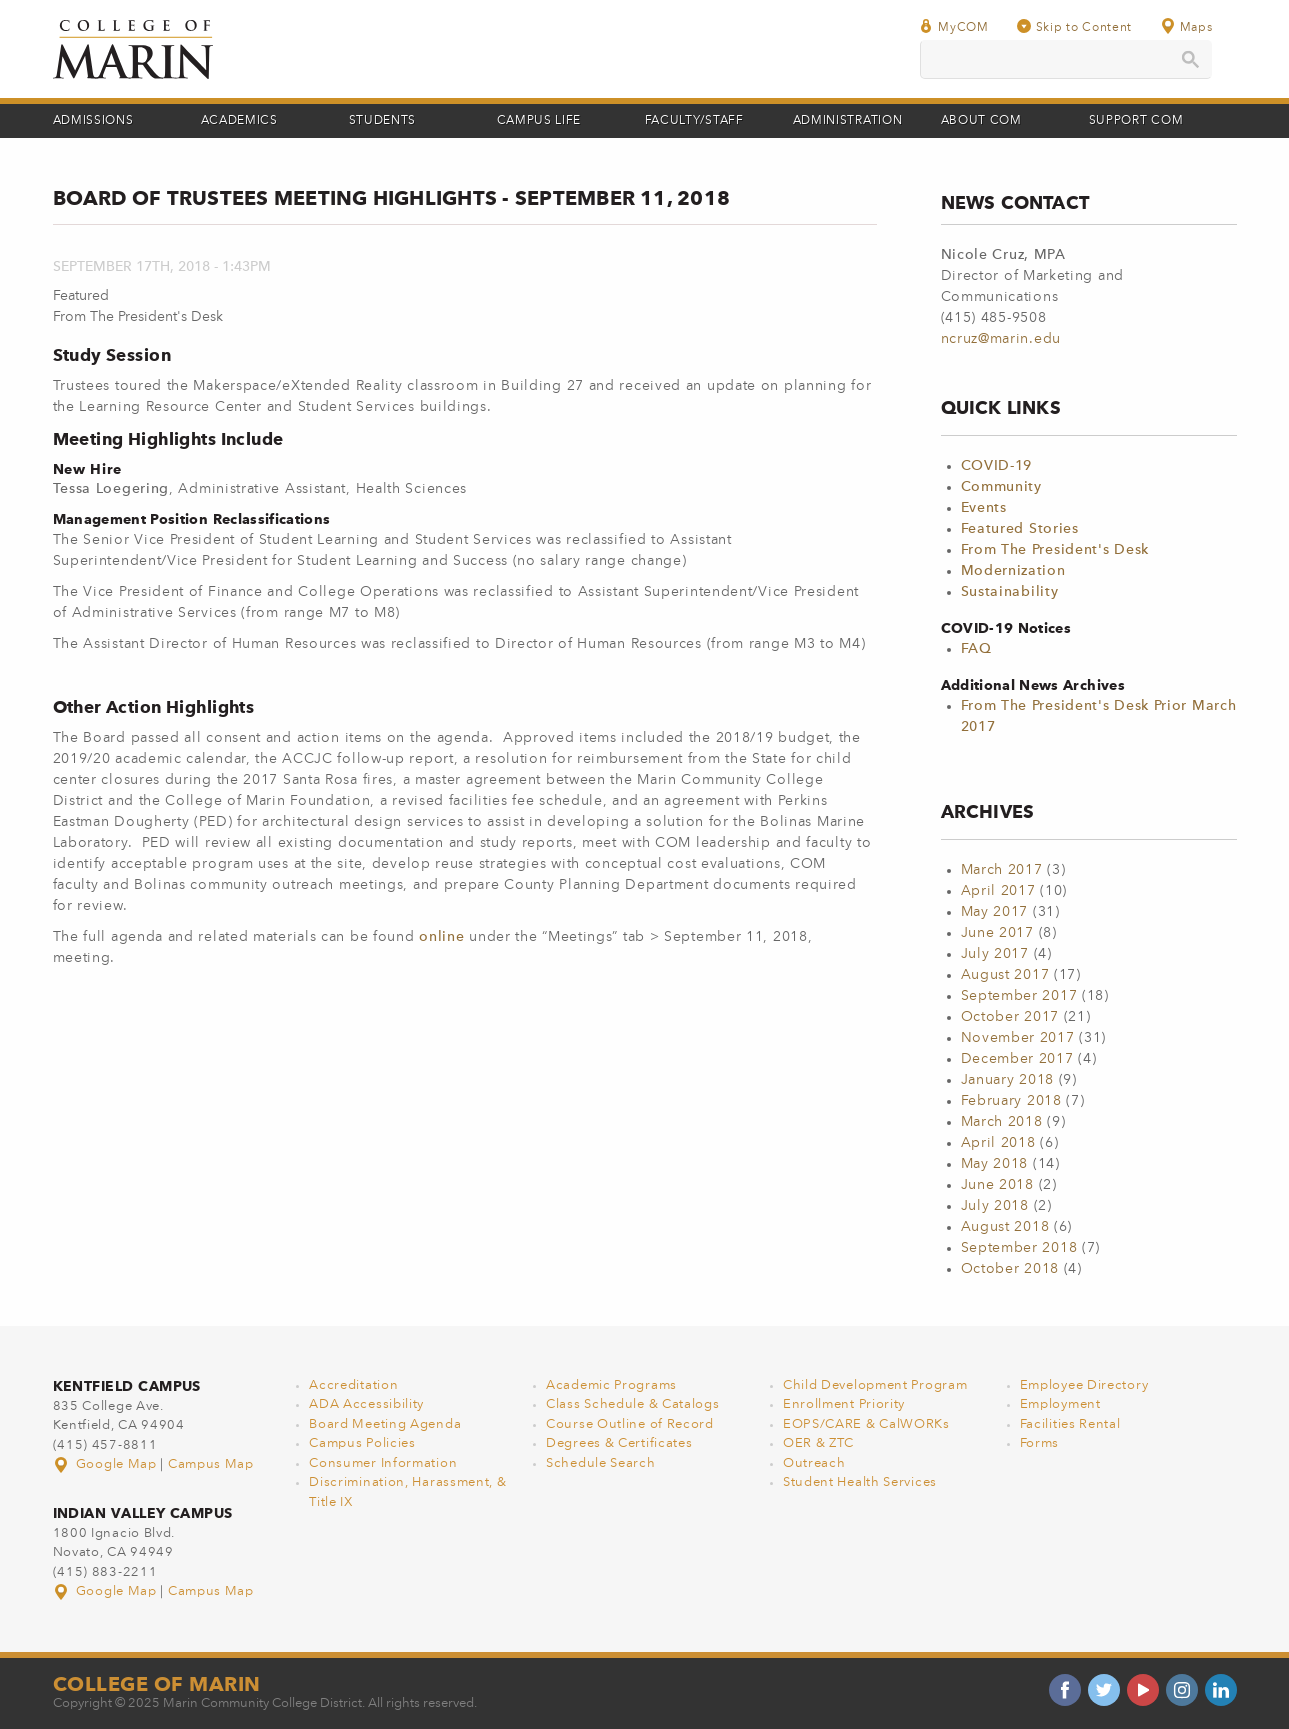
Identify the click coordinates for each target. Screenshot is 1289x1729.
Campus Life (539, 121)
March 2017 (1002, 870)
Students (383, 121)
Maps (1186, 26)
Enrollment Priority (844, 1404)
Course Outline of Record (630, 1424)
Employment (1060, 1404)
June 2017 (997, 933)
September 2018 (1019, 1248)
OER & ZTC (818, 1443)
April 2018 (998, 1143)
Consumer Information (383, 1463)
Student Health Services (860, 1482)
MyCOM (954, 26)
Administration (848, 121)
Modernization (1013, 571)
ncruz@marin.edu (1001, 339)
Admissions (93, 121)
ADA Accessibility (366, 1404)
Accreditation (353, 1385)
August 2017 (1005, 975)
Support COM (1136, 121)
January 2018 (1007, 1080)
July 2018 (995, 1206)
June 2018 (997, 1185)
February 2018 (1011, 1101)
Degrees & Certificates (619, 1443)
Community (1001, 487)
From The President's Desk (1055, 550)
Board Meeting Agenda (385, 1424)
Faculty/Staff (694, 121)
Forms (1040, 1443)
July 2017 (995, 954)
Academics (239, 121)
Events (984, 508)
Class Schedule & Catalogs (633, 1404)
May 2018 (995, 1164)
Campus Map (211, 1464)
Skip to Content (1075, 26)
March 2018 (1002, 1122)
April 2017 (998, 891)
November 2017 (1018, 1038)
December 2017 (1017, 1059)
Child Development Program (875, 1385)
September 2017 (1019, 996)
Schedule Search (601, 1463)
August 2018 (1005, 1227)
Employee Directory (1084, 1385)
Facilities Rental (1070, 1424)
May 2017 (995, 912)
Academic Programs (611, 1385)
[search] (1065, 59)
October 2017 (1010, 1017)
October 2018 (1010, 1269)
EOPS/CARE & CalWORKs (866, 1424)
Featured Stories (1020, 529)
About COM (981, 121)
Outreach (814, 1463)
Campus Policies (362, 1443)
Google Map (107, 1464)
